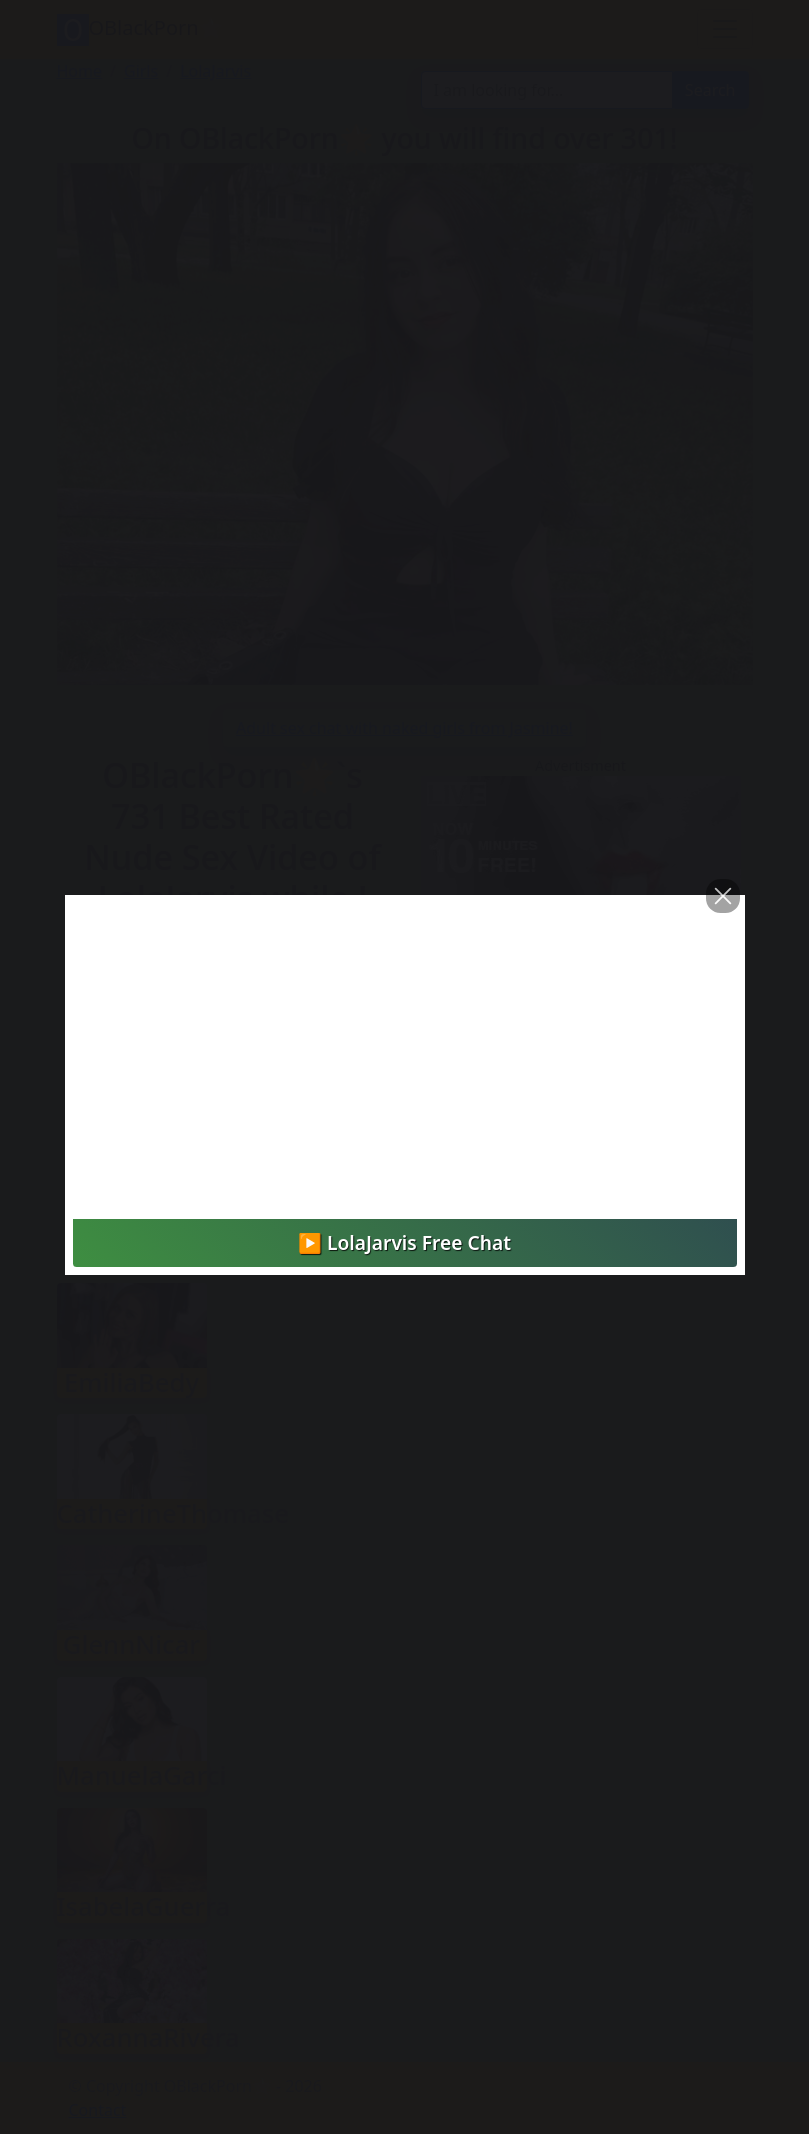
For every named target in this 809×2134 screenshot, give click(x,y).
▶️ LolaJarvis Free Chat (404, 1242)
